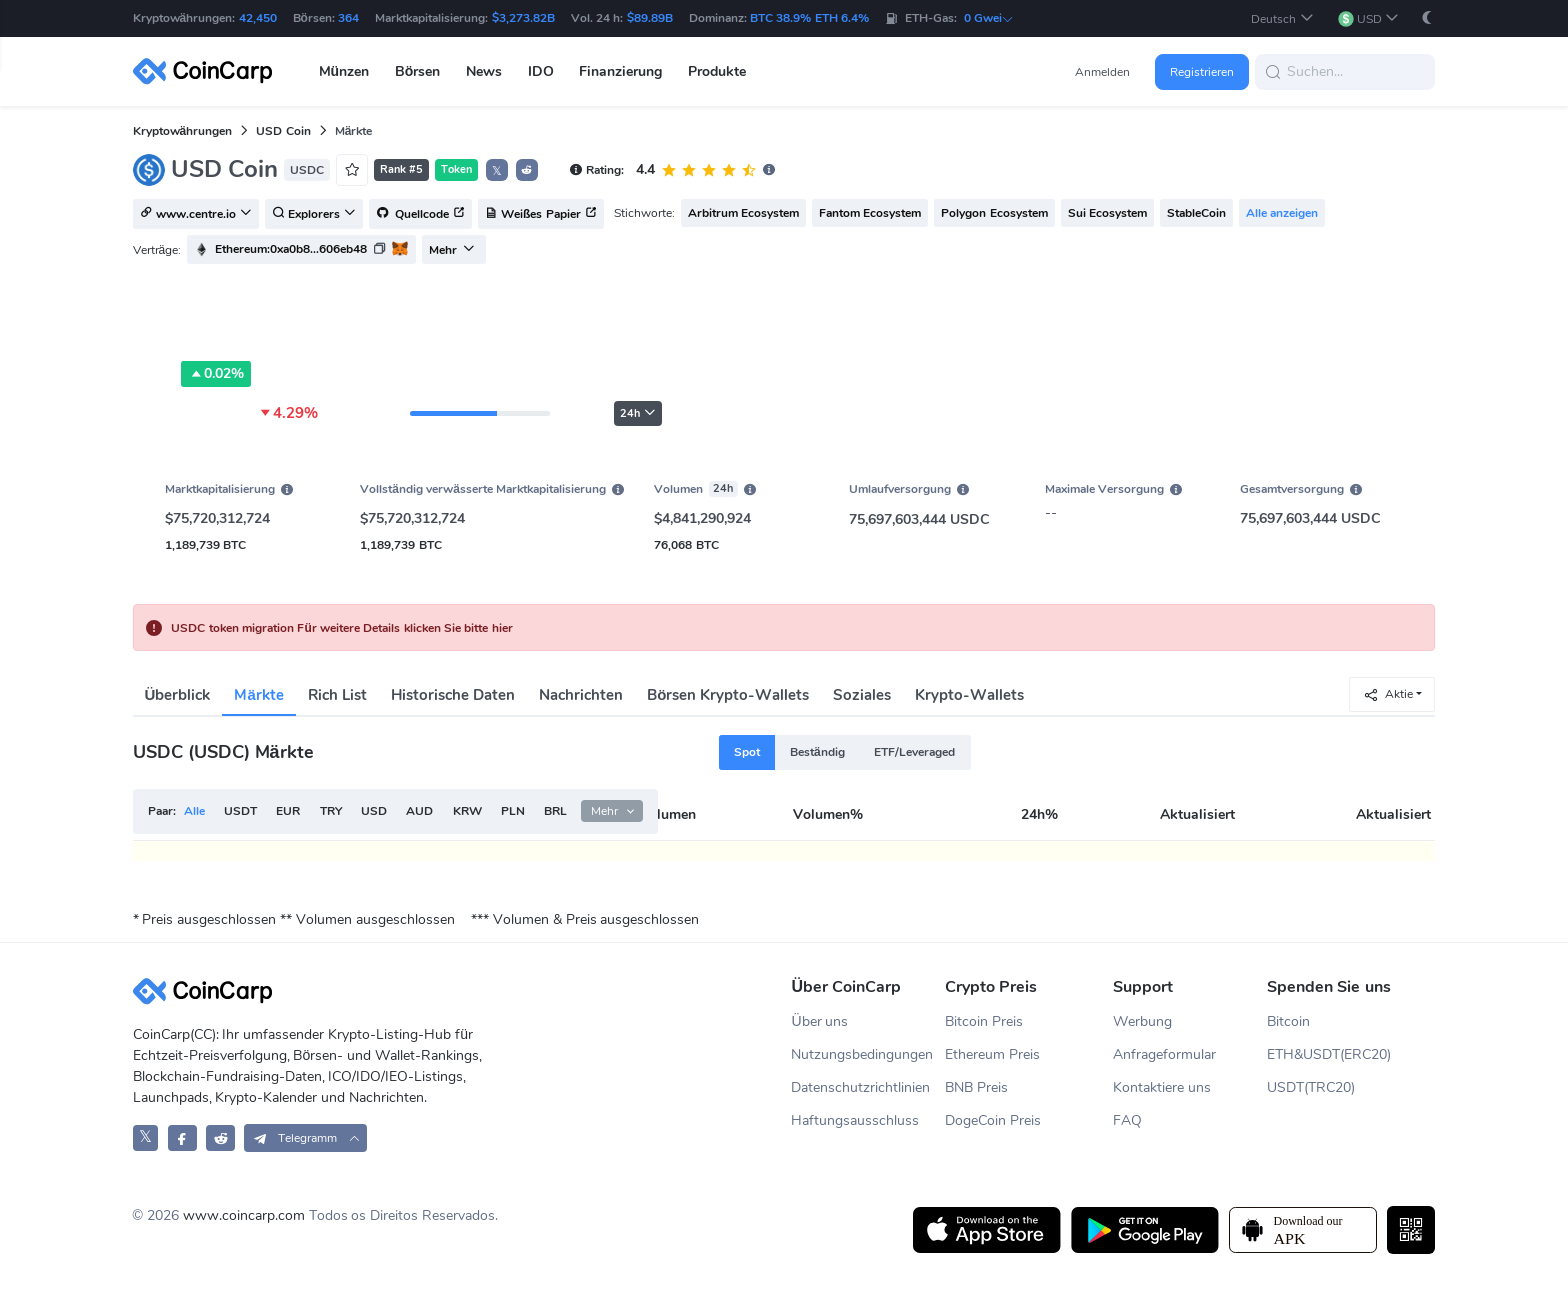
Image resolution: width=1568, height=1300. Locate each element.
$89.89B (650, 18)
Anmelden (1102, 72)
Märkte (258, 695)
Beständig (817, 752)
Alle (194, 811)
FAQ (1127, 1120)
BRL (555, 811)
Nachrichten (581, 695)
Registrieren (1202, 72)
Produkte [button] (717, 71)
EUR (288, 811)
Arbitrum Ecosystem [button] (743, 213)
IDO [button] (541, 71)
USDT (240, 811)
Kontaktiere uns (1162, 1087)
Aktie (1388, 694)
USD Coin (283, 131)
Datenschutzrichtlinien (860, 1087)
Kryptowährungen (183, 131)
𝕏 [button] (497, 171)
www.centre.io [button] (196, 215)
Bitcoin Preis (984, 1021)
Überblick (178, 695)
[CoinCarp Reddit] (220, 1137)
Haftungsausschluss (855, 1120)
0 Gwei (989, 18)
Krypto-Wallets (969, 695)
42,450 (258, 18)
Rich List (337, 695)
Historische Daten (453, 695)
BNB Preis (976, 1087)
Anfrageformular (1164, 1054)
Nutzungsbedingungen (862, 1054)
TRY (331, 811)
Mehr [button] (452, 250)
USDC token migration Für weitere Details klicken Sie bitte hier (341, 628)
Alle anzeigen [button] (1282, 213)
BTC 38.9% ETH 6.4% (809, 18)
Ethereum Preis (992, 1054)
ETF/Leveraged (914, 752)
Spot (747, 752)
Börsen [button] (418, 71)
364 (348, 18)
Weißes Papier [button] (541, 215)
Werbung (1142, 1021)
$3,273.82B (523, 18)
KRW (467, 811)
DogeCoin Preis (993, 1120)
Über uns (819, 1021)
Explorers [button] (314, 215)
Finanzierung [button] (620, 71)
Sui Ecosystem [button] (1107, 213)
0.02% (216, 374)
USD (374, 811)
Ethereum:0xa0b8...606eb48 (291, 249)
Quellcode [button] (420, 215)
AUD (419, 811)
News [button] (484, 71)
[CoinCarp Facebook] (182, 1137)
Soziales (862, 695)
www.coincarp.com (244, 1215)
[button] (1282, 18)
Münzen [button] (344, 71)
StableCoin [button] (1196, 213)
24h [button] (638, 413)
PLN (513, 811)
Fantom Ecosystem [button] (870, 213)
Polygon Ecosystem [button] (994, 213)
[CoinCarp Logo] (208, 71)
